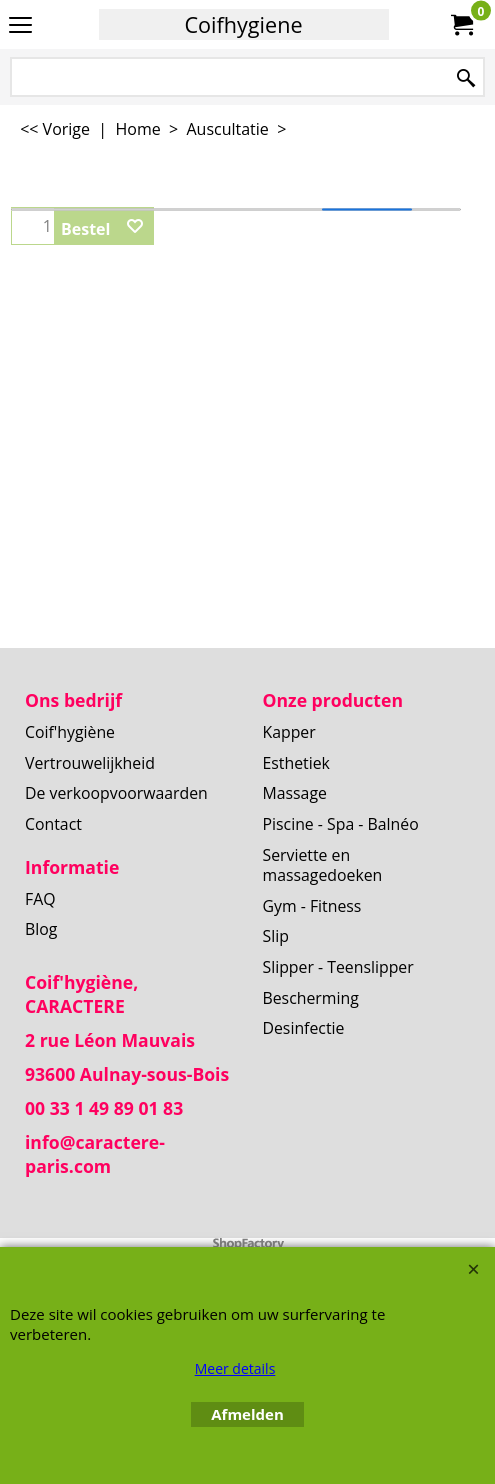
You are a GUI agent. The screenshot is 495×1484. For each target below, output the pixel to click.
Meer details (235, 1368)
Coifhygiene (243, 24)
